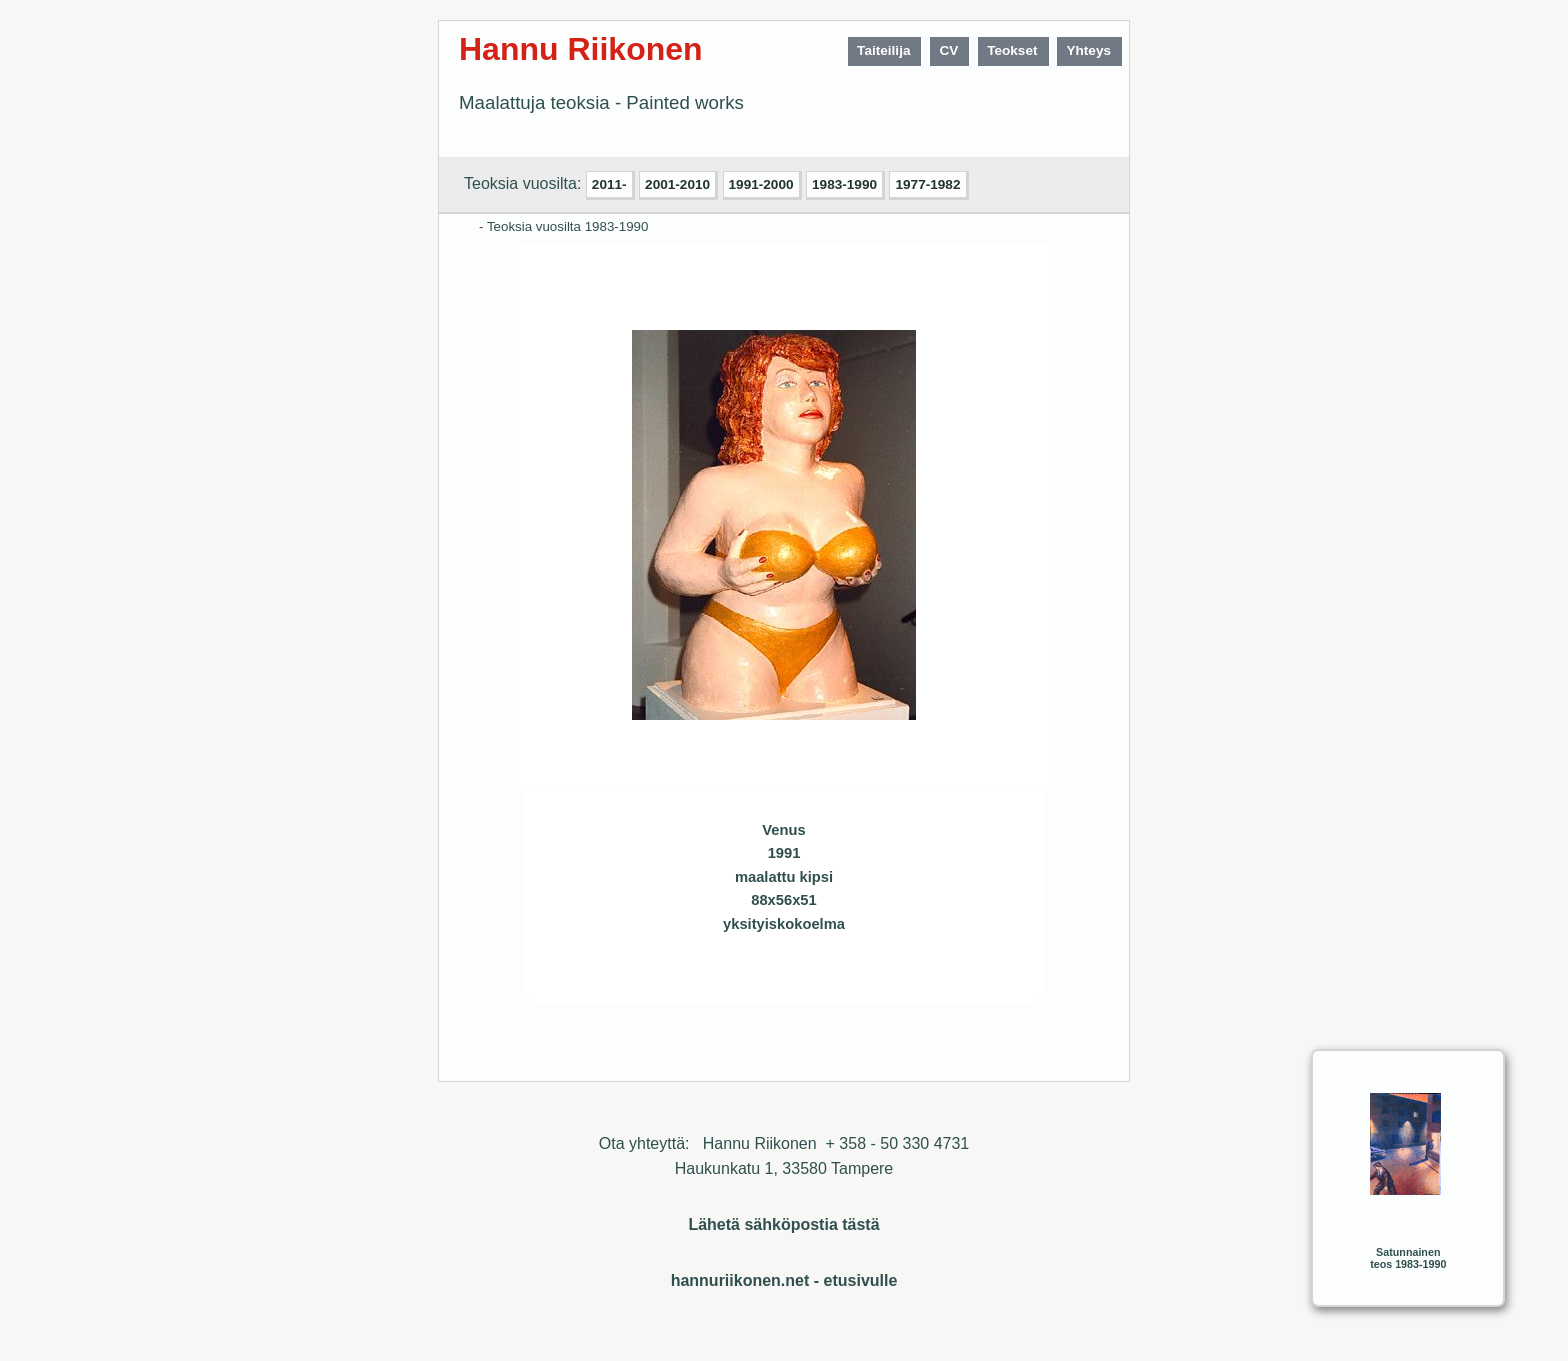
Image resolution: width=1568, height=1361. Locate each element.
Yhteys (1088, 50)
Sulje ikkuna (971, 980)
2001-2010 (677, 184)
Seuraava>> (688, 980)
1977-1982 (927, 184)
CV (948, 50)
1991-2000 (761, 184)
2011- (609, 184)
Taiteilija (883, 50)
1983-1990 (844, 184)
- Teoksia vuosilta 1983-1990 (563, 226)
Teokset (1012, 50)
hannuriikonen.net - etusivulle (784, 1280)
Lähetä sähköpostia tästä (783, 1224)
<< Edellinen (648, 980)
